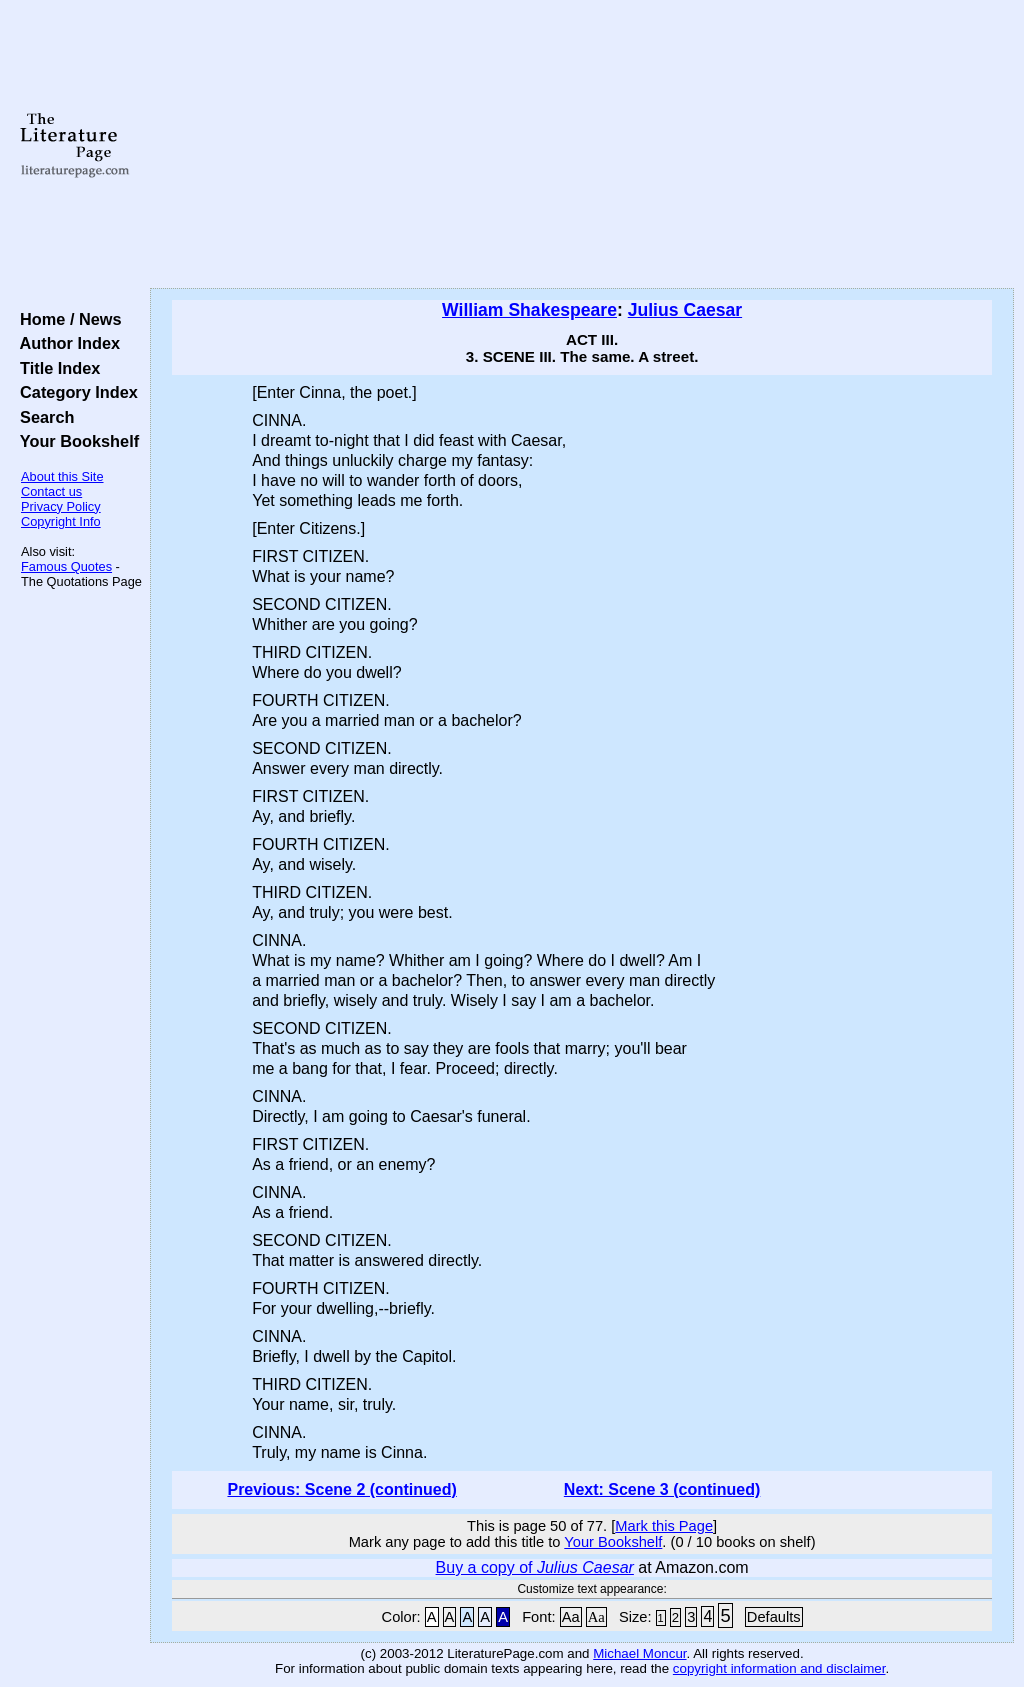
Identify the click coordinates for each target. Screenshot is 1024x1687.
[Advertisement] (582, 145)
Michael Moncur (639, 1653)
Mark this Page (664, 1526)
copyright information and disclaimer (779, 1668)
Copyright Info (61, 521)
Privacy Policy (61, 506)
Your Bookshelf (75, 441)
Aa (571, 1617)
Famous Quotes (66, 566)
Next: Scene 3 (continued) (662, 1489)
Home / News (66, 319)
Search (42, 417)
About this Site (62, 476)
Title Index (55, 368)
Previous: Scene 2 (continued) (341, 1489)
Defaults (774, 1617)
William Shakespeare (529, 310)
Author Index (65, 343)
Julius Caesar (685, 310)
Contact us (51, 491)
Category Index (74, 392)
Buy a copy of (535, 1567)
